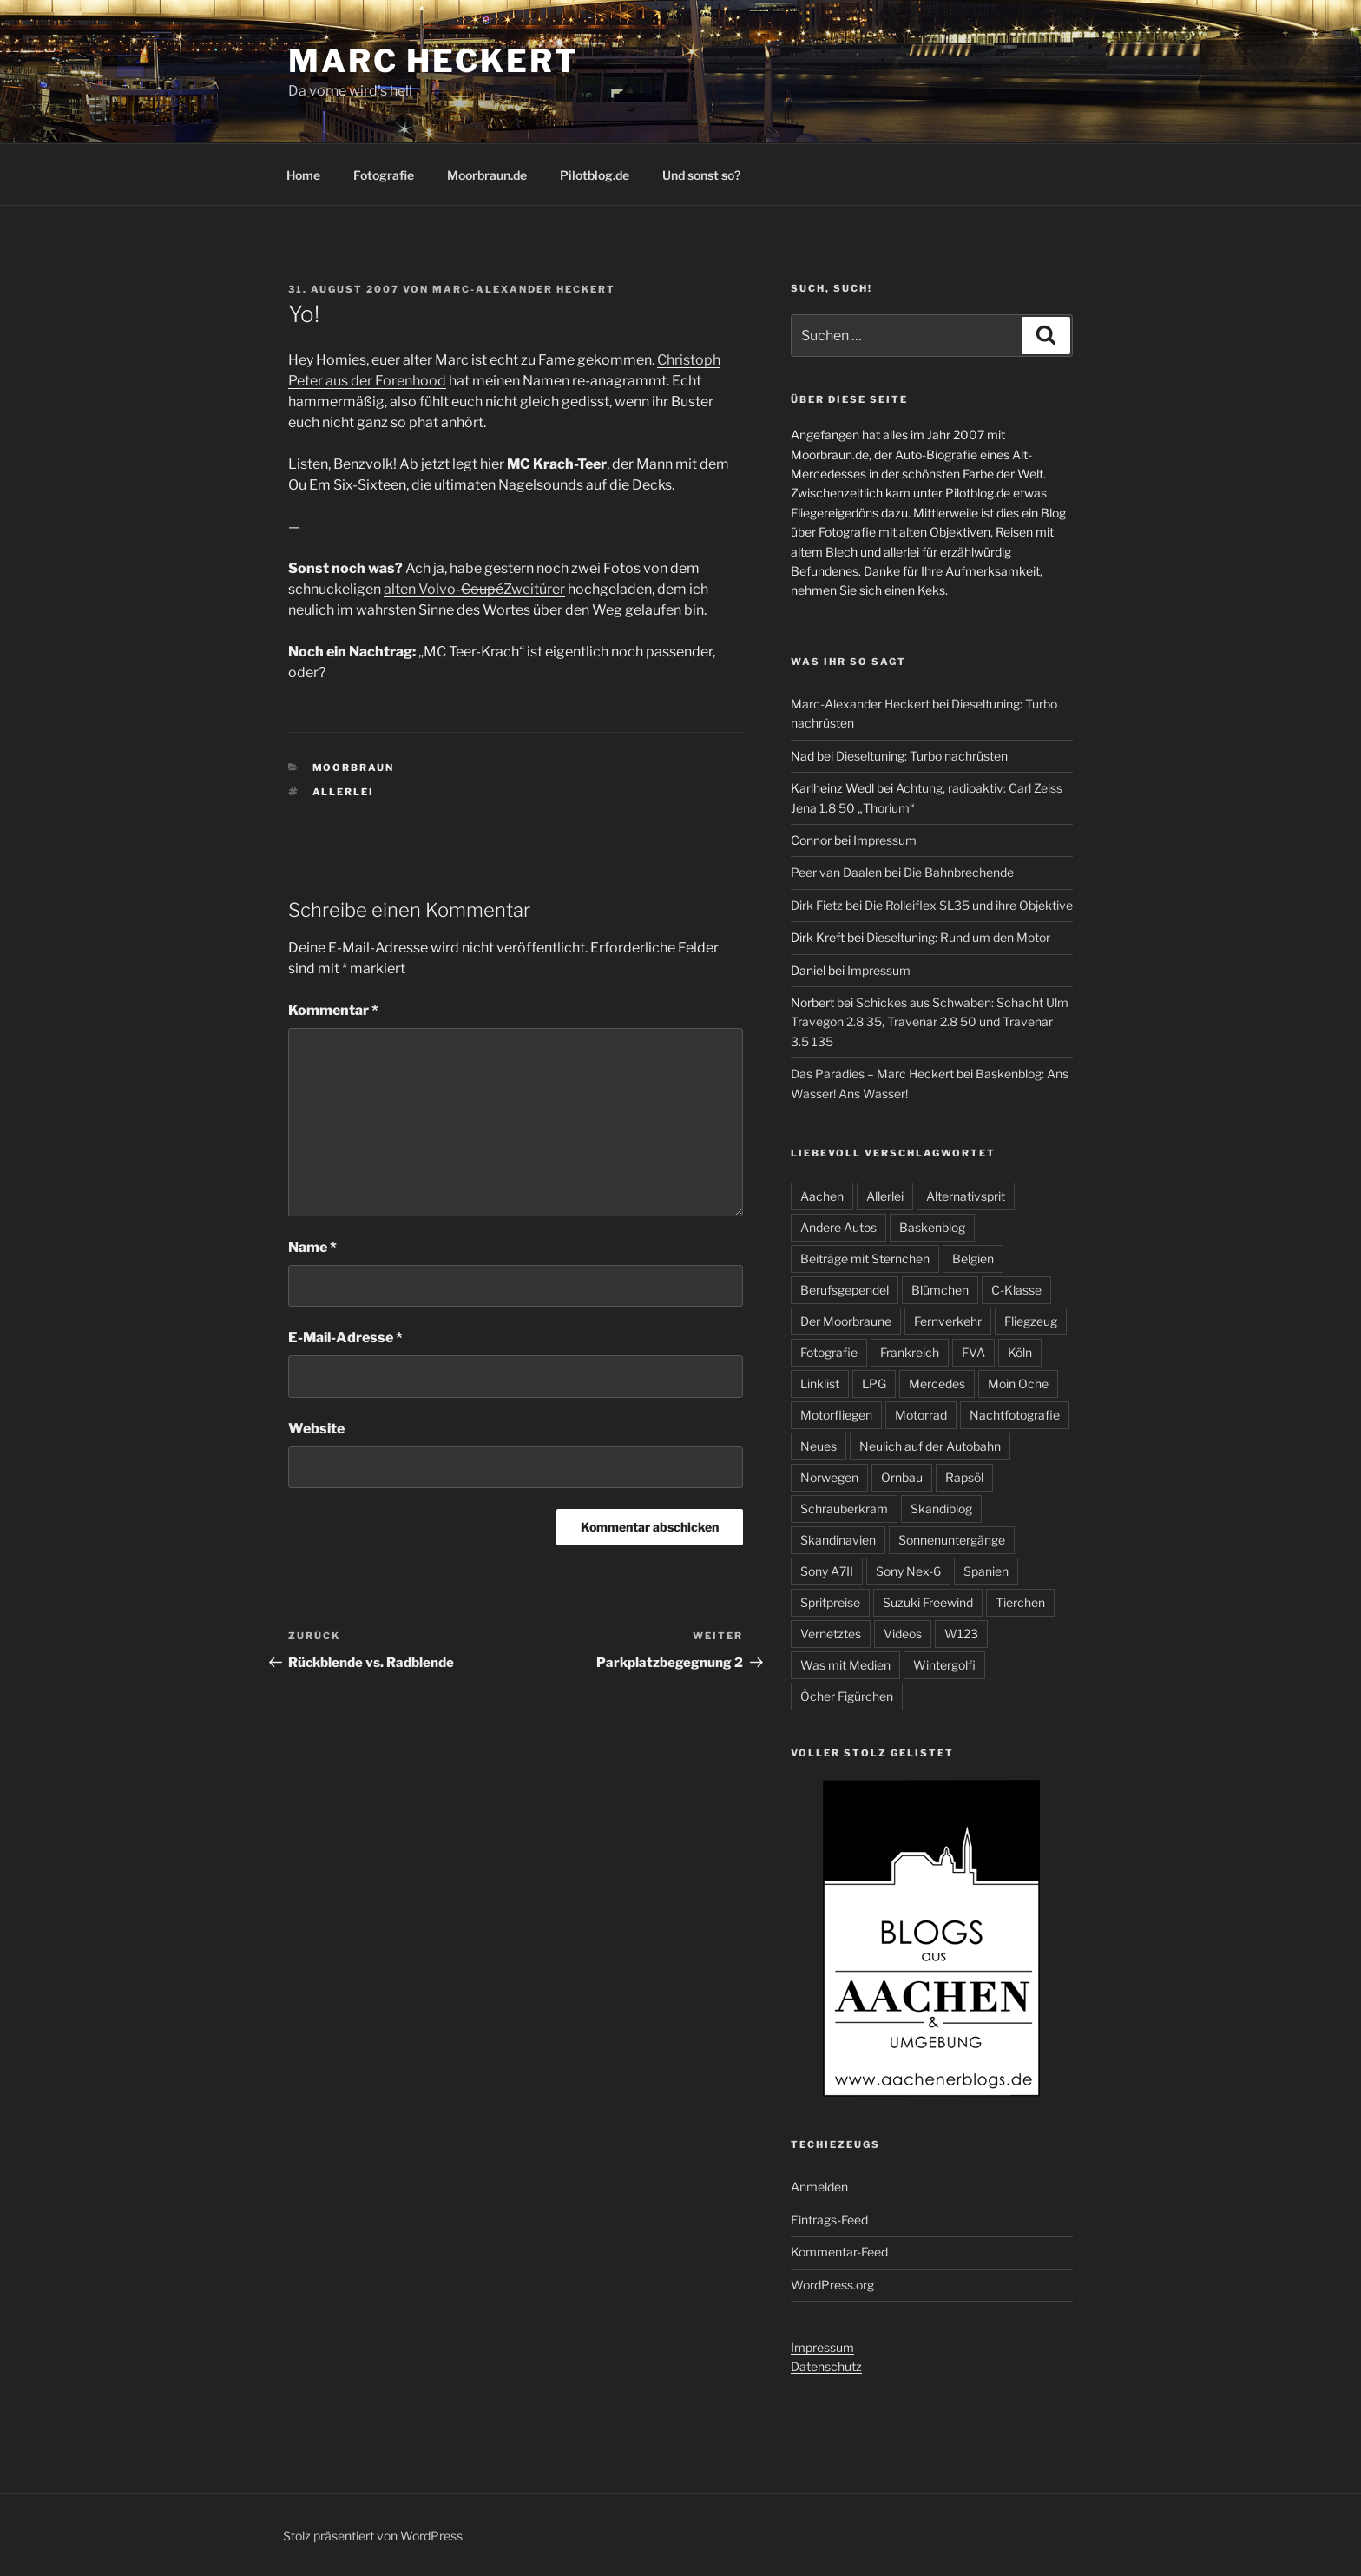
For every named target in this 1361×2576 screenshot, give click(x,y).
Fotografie (383, 175)
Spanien (986, 1571)
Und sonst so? (701, 175)
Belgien (973, 1258)
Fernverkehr (948, 1321)
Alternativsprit (965, 1196)
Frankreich (909, 1352)
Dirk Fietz (817, 905)
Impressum (885, 840)
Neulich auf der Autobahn (930, 1446)
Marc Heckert (433, 61)
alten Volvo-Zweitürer (474, 589)
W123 (961, 1633)
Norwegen (829, 1477)
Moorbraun (353, 767)
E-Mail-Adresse (345, 1337)
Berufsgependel (844, 1289)
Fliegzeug (1030, 1321)
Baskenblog (932, 1227)
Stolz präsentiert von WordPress (373, 2535)
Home (303, 175)
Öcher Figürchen (846, 1696)
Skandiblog (941, 1508)
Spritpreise (830, 1602)
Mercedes (937, 1383)
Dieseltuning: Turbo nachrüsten (922, 755)
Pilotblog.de (594, 175)
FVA (973, 1352)
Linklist (819, 1383)
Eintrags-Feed (829, 2219)
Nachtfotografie (1015, 1414)
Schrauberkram (844, 1508)
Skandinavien (838, 1539)
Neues (818, 1446)
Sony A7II (826, 1571)
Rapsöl (964, 1477)
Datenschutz (826, 2366)
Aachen (822, 1196)
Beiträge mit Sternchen (865, 1258)
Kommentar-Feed (839, 2251)
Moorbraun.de (487, 175)
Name (312, 1247)
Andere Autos (838, 1227)
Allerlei (343, 792)
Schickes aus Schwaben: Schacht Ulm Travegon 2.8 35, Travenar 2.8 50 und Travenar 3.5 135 (929, 1022)
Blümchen (940, 1289)
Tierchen (1020, 1602)
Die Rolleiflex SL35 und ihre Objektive (969, 905)
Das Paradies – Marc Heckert (872, 1073)
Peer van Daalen (836, 872)
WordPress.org (832, 2284)
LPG (874, 1383)
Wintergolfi (944, 1664)
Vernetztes (830, 1633)
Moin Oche (1018, 1383)
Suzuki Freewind (928, 1602)
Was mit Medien (845, 1664)
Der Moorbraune (845, 1321)
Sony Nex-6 (908, 1571)
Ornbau (902, 1477)
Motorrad (921, 1414)
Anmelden (819, 2186)
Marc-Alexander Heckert (523, 289)
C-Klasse (1016, 1289)
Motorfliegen (836, 1414)
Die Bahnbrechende (959, 872)
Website (316, 1428)
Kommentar (333, 1010)
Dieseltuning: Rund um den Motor (958, 937)
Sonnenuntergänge (951, 1539)
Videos (903, 1633)
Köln (1020, 1352)
